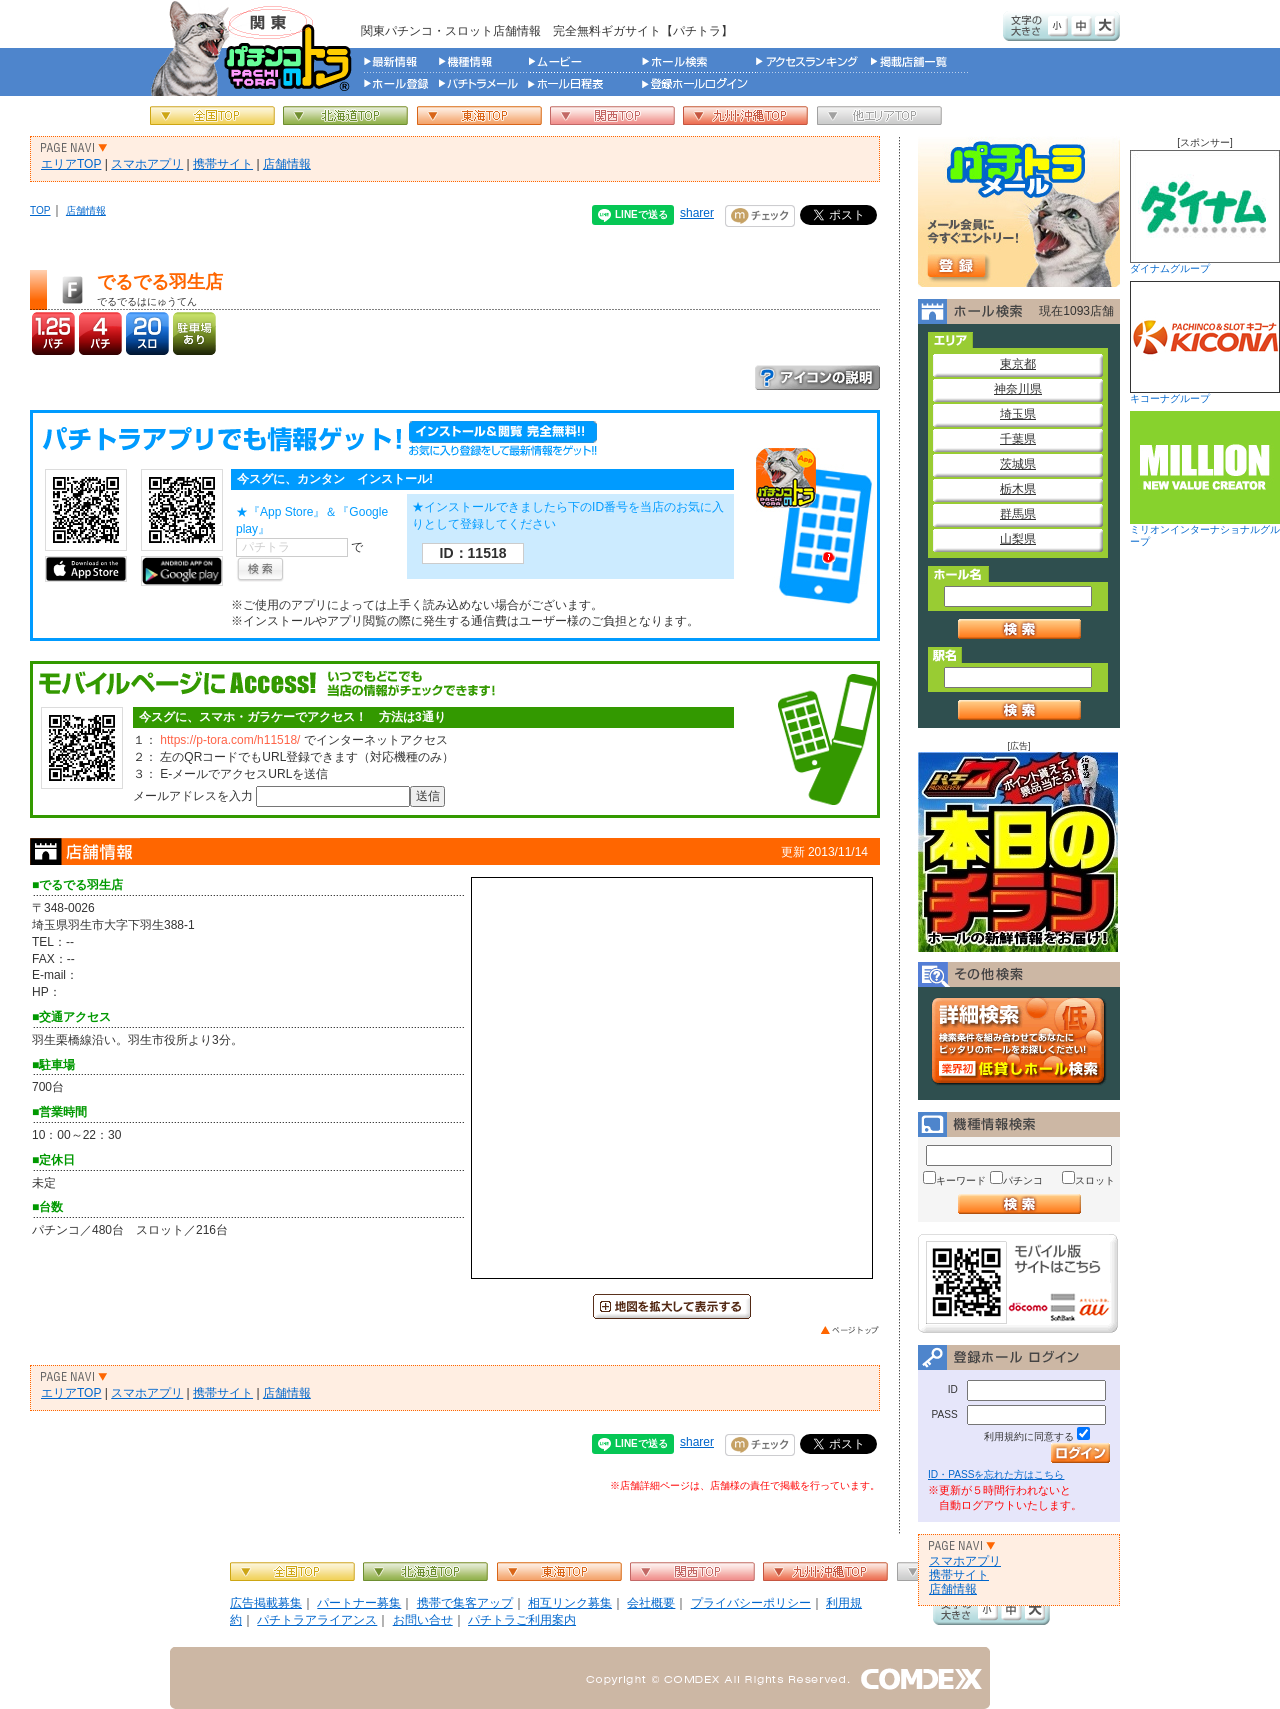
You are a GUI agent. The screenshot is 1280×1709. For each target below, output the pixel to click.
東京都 (1018, 364)
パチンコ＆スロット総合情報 (255, 48)
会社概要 (651, 1603)
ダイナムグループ (1205, 212)
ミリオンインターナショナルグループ (1205, 479)
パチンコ (1023, 1180)
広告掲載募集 (266, 1603)
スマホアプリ (147, 164)
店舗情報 (287, 164)
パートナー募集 (359, 1603)
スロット (1095, 1180)
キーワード (961, 1180)
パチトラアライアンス (317, 1620)
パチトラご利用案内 (522, 1620)
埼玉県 (1018, 414)
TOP (40, 210)
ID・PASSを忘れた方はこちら (996, 1474)
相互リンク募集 (570, 1603)
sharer (697, 213)
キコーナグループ (1205, 342)
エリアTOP (71, 164)
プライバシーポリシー (751, 1603)
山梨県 (1018, 539)
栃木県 (1018, 489)
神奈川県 (1018, 389)
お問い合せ (423, 1620)
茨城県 (1018, 464)
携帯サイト (223, 164)
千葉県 (1018, 439)
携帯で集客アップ (465, 1603)
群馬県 (1018, 514)
